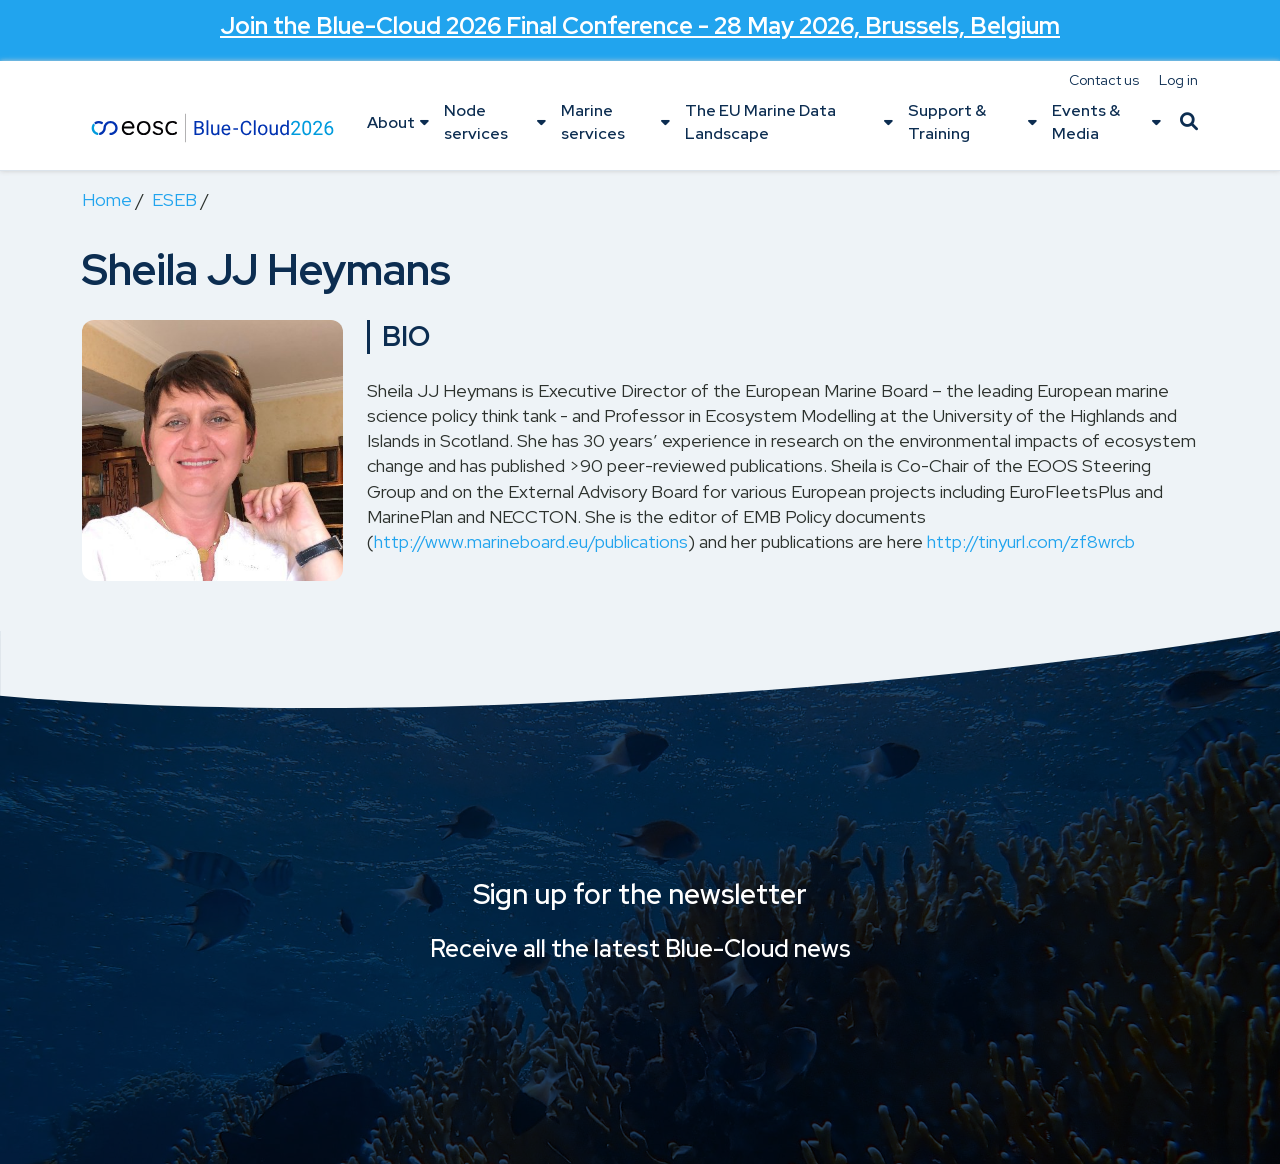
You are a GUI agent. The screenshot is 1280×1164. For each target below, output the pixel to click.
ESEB (174, 199)
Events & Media (1086, 121)
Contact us (1104, 80)
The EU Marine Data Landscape (760, 121)
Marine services (593, 121)
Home (107, 199)
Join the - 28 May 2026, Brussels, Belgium (640, 25)
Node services (476, 121)
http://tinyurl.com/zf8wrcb (1031, 541)
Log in (1178, 80)
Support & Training (947, 121)
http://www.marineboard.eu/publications (531, 541)
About (391, 122)
